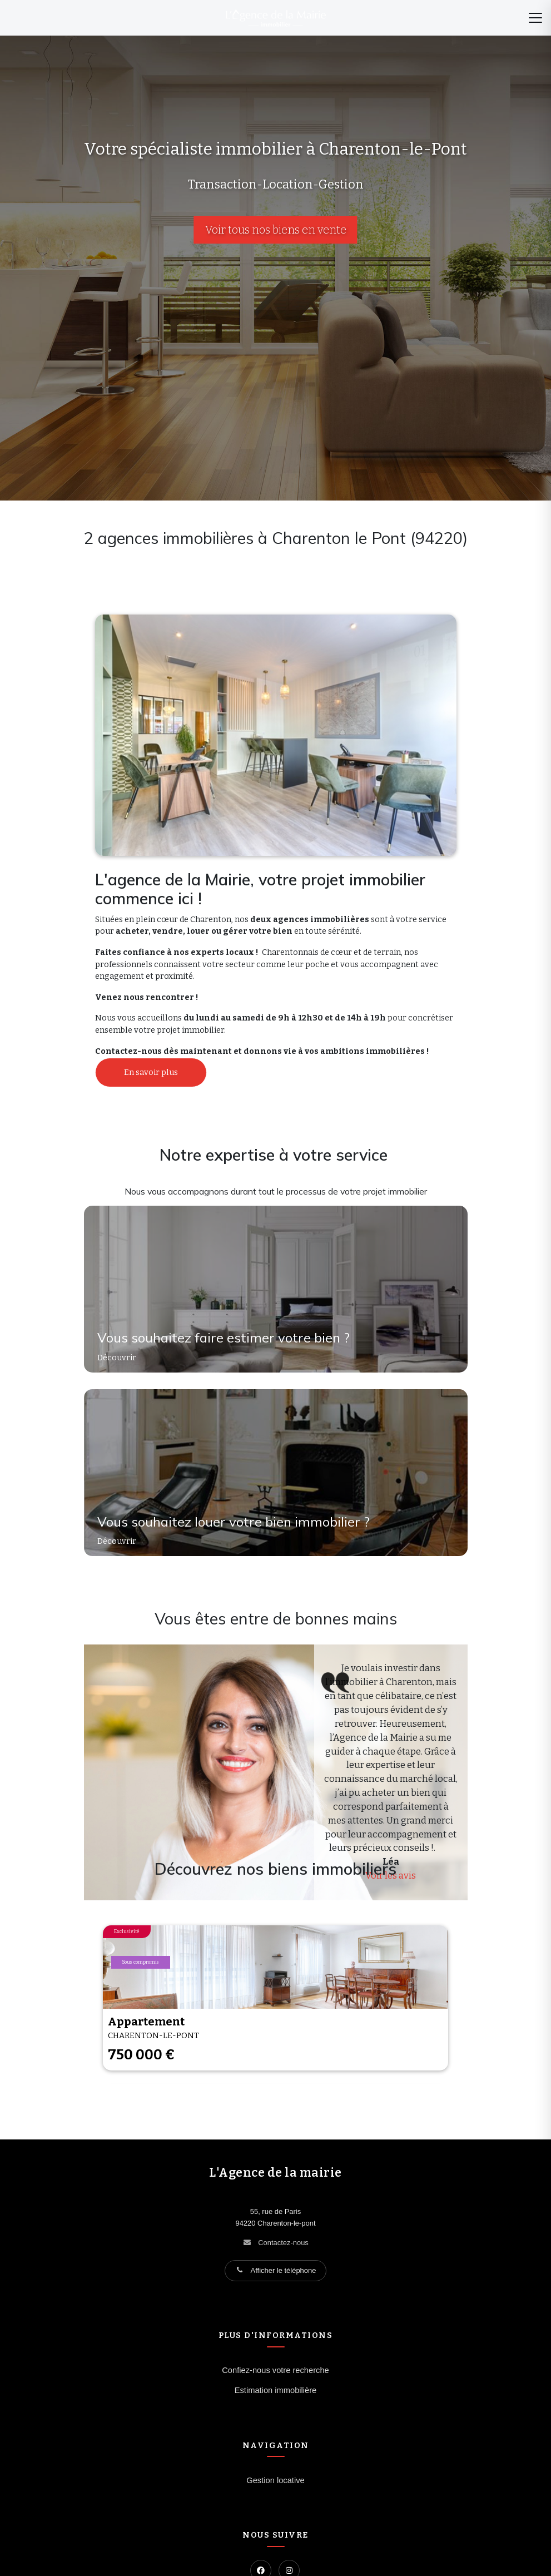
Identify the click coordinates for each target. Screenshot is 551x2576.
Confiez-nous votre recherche (275, 2370)
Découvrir (117, 1358)
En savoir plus (151, 1072)
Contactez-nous (283, 2242)
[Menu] (535, 18)
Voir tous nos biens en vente (275, 229)
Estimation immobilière (276, 2390)
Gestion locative (275, 2480)
